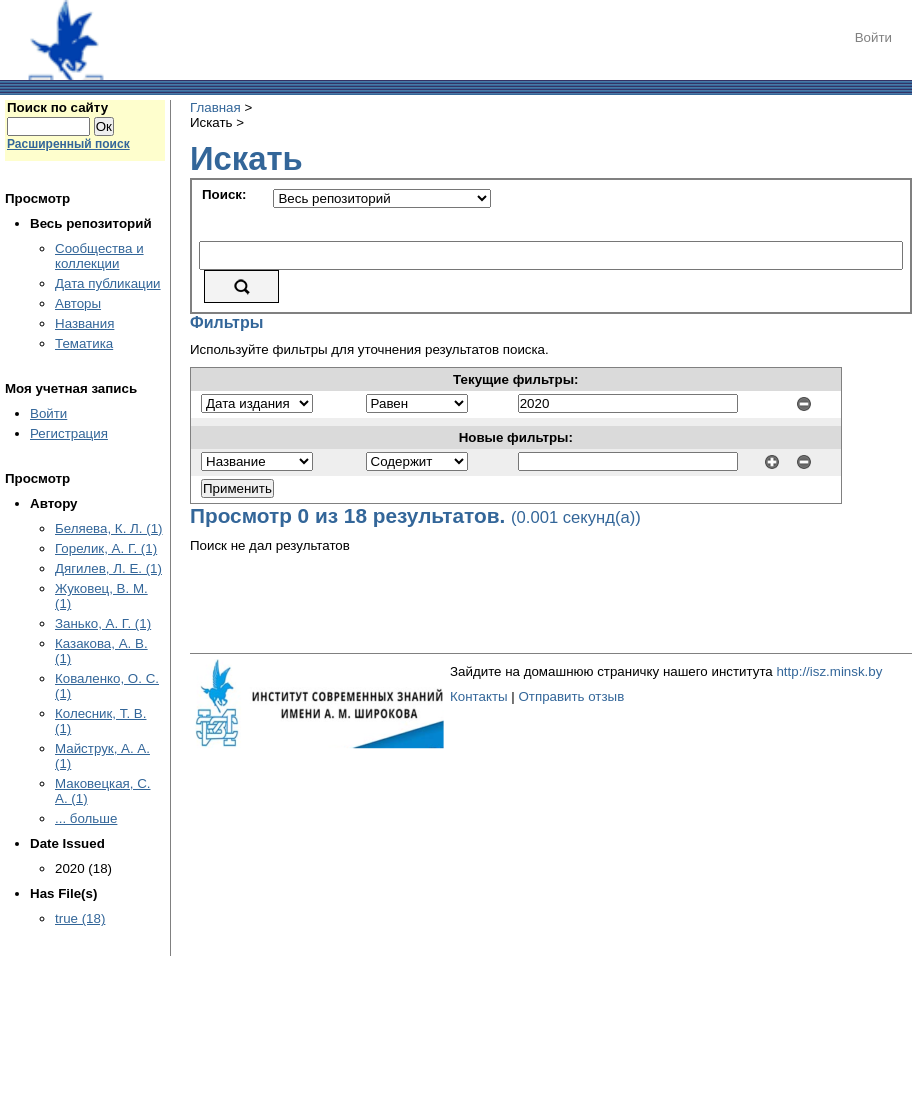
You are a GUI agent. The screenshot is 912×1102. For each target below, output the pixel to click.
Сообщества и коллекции (99, 256)
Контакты (479, 696)
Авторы (78, 303)
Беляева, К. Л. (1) (108, 528)
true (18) (80, 918)
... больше (86, 818)
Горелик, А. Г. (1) (106, 548)
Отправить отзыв (571, 696)
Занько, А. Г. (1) (103, 623)
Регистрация (69, 433)
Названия (84, 323)
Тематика (84, 343)
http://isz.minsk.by (829, 671)
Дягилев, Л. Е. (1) (108, 568)
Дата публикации (108, 283)
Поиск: (224, 194)
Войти (873, 37)
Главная (215, 107)
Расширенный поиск (68, 144)
